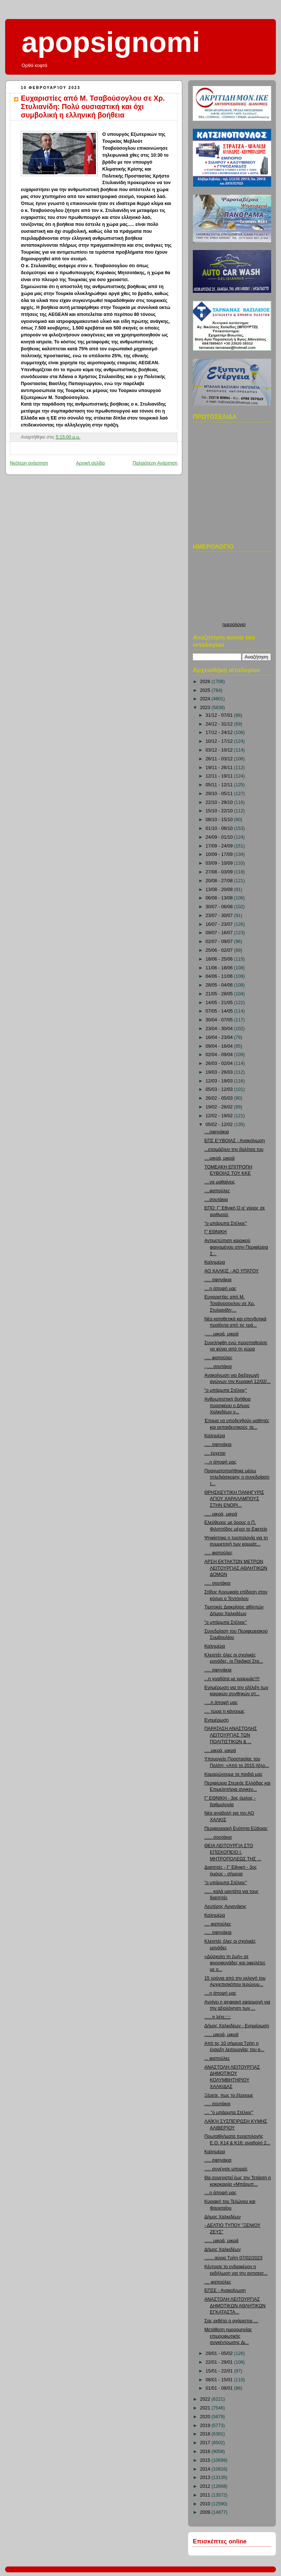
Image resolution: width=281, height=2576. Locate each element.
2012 (206, 2486)
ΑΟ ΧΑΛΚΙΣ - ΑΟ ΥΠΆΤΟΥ (232, 1271)
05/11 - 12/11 (220, 784)
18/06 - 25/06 (220, 959)
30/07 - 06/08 (220, 906)
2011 (206, 2495)
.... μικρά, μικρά (220, 1750)
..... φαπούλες (219, 1357)
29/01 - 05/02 (220, 2353)
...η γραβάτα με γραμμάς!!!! (232, 1678)
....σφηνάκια (217, 1131)
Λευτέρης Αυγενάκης (226, 1906)
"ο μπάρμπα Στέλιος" (226, 1223)
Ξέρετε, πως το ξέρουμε (229, 2095)
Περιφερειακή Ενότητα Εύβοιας (236, 1828)
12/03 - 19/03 (220, 1081)
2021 (206, 2408)
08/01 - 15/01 (220, 2379)
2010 (206, 2503)
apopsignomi (111, 42)
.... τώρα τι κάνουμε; (225, 1711)
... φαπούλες (217, 2058)
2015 (206, 2460)
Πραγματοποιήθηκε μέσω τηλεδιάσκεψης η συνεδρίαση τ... (237, 1477)
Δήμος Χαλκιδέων (223, 2216)
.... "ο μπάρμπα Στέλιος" (229, 2112)
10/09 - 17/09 (220, 854)
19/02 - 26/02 (220, 1107)
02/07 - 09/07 (220, 941)
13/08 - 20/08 (220, 889)
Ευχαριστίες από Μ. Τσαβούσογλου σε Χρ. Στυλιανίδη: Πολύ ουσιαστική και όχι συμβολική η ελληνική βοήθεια (93, 106)
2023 (206, 707)
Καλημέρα (215, 1262)
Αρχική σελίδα (90, 463)
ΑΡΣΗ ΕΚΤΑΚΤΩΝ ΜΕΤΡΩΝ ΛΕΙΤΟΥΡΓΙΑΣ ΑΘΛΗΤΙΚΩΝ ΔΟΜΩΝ (236, 1568)
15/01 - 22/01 (220, 2371)
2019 (206, 2425)
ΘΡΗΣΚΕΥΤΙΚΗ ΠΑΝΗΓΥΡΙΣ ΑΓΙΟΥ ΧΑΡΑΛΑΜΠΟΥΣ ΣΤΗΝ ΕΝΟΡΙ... (234, 1499)
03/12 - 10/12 (220, 750)
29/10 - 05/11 (220, 793)
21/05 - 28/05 (220, 993)
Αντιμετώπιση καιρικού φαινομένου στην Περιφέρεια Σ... (236, 1247)
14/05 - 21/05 (220, 1002)
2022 (206, 2399)
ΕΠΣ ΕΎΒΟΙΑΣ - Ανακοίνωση (235, 1140)
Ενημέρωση (217, 1720)
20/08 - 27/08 (220, 880)
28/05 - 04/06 (220, 985)
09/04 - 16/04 (220, 1046)
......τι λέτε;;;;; (218, 2017)
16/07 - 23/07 (220, 924)
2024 (206, 698)
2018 (206, 2434)
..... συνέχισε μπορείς (226, 2168)
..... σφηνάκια (218, 1279)
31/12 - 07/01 (220, 715)
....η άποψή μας (221, 1288)
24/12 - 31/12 (220, 724)
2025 (206, 690)
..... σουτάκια (218, 1583)
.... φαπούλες (218, 1924)
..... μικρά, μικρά (221, 1514)
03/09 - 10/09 (220, 863)
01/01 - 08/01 (220, 2388)
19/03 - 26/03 (220, 1072)
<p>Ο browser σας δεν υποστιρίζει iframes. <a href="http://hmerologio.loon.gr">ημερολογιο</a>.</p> (234, 589)
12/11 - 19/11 (220, 776)
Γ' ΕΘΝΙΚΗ (216, 1231)
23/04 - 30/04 (220, 1028)
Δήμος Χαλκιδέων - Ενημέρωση (237, 2025)
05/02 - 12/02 (220, 1124)
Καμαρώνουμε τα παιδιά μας (234, 1774)
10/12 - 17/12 (220, 741)
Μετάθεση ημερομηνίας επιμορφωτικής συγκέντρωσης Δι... (228, 2336)
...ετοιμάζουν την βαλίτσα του (234, 1149)
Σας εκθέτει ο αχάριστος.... (231, 2320)
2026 (206, 681)
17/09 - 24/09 (220, 846)
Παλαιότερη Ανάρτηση (154, 463)
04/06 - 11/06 (220, 976)
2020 (206, 2416)
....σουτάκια (216, 1199)
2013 (206, 2477)
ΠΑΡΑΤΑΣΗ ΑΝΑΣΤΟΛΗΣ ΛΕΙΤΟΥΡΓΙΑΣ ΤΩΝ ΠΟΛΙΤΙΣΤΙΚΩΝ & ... (231, 1735)
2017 (206, 2442)
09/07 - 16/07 (220, 932)
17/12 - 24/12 (220, 732)
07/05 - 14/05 (220, 1011)
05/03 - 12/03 (220, 1089)
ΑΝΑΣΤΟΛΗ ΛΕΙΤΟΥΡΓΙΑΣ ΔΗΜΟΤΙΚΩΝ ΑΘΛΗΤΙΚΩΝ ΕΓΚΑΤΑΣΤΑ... (235, 2306)
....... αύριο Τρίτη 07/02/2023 (234, 2257)
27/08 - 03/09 (220, 872)
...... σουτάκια (218, 1837)
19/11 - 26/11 (220, 767)
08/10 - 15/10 (220, 819)
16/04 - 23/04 (220, 1037)
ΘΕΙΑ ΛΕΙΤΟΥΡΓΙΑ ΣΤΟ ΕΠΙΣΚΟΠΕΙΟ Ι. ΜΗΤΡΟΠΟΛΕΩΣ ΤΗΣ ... (233, 1852)
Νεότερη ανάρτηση (29, 463)
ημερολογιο (234, 624)
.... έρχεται (215, 1453)
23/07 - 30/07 (220, 915)
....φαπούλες (217, 1190)
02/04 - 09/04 (220, 1054)
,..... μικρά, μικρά (222, 1334)
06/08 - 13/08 (220, 898)
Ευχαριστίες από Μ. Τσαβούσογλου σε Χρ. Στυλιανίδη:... (230, 1303)
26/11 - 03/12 (220, 758)
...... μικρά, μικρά (222, 2034)
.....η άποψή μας (221, 1702)
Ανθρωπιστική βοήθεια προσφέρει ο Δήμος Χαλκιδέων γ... (228, 1405)
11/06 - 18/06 (220, 967)
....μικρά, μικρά (220, 1158)
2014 (206, 2469)
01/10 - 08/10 (220, 828)
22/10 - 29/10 (220, 802)
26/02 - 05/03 (220, 1098)
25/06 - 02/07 (220, 950)
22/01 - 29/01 (220, 2362)
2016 (206, 2451)
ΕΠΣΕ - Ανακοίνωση (225, 2290)
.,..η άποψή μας (221, 1462)
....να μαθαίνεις (220, 1182)
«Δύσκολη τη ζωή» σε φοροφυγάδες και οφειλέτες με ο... (235, 1963)
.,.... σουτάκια (218, 1366)
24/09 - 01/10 (220, 837)
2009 (206, 2512)
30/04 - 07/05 (220, 1019)
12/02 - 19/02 (220, 1115)
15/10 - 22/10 (220, 810)
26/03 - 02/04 (220, 1063)
